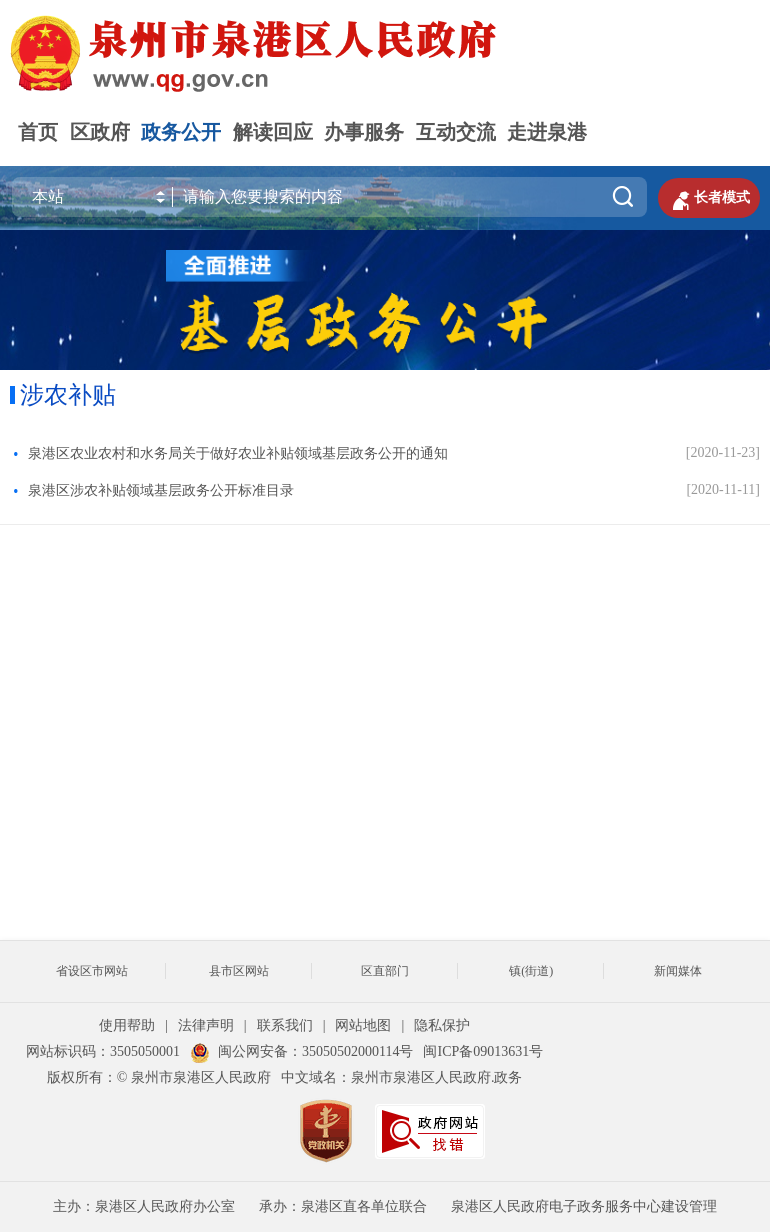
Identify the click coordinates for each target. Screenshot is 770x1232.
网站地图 (363, 1025)
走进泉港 (547, 132)
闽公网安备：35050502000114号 (301, 1051)
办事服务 (364, 132)
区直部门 (385, 971)
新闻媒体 (678, 971)
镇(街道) (531, 971)
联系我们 (285, 1025)
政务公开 (181, 132)
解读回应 (273, 132)
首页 (38, 132)
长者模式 (709, 198)
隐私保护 (442, 1025)
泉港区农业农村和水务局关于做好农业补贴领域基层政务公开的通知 (238, 453)
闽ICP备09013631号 (483, 1051)
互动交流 (456, 132)
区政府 (100, 132)
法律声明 (206, 1025)
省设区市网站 (92, 971)
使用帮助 (127, 1025)
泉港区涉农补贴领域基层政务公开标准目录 (161, 490)
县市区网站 (239, 971)
